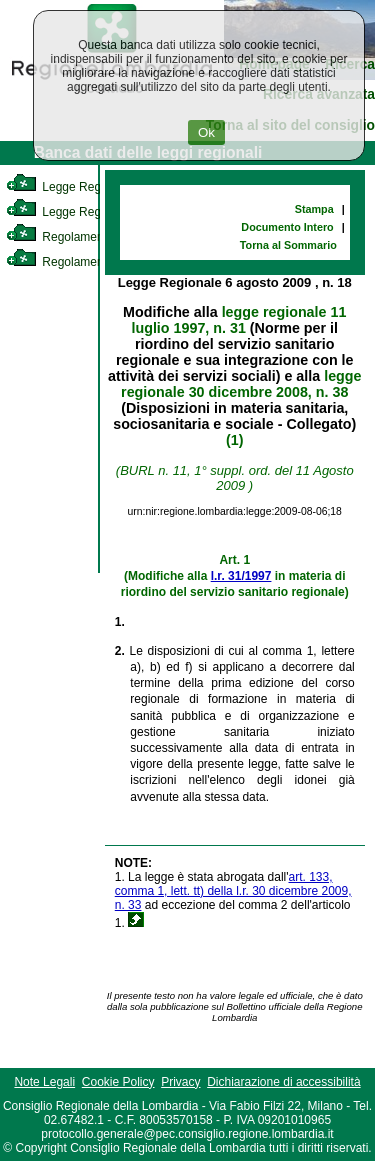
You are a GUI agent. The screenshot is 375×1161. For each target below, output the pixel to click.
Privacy (180, 1082)
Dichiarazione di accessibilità (283, 1082)
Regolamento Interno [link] (80, 237)
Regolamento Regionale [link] (88, 262)
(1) (234, 440)
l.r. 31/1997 (241, 576)
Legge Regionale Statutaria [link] (97, 212)
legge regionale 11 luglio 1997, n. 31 (238, 320)
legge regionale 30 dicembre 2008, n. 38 (241, 384)
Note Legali (44, 1082)
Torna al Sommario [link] (288, 245)
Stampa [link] (314, 209)
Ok (206, 132)
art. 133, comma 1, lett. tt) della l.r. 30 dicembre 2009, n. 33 (233, 891)
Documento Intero (287, 227)
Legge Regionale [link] (69, 187)
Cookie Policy (118, 1082)
